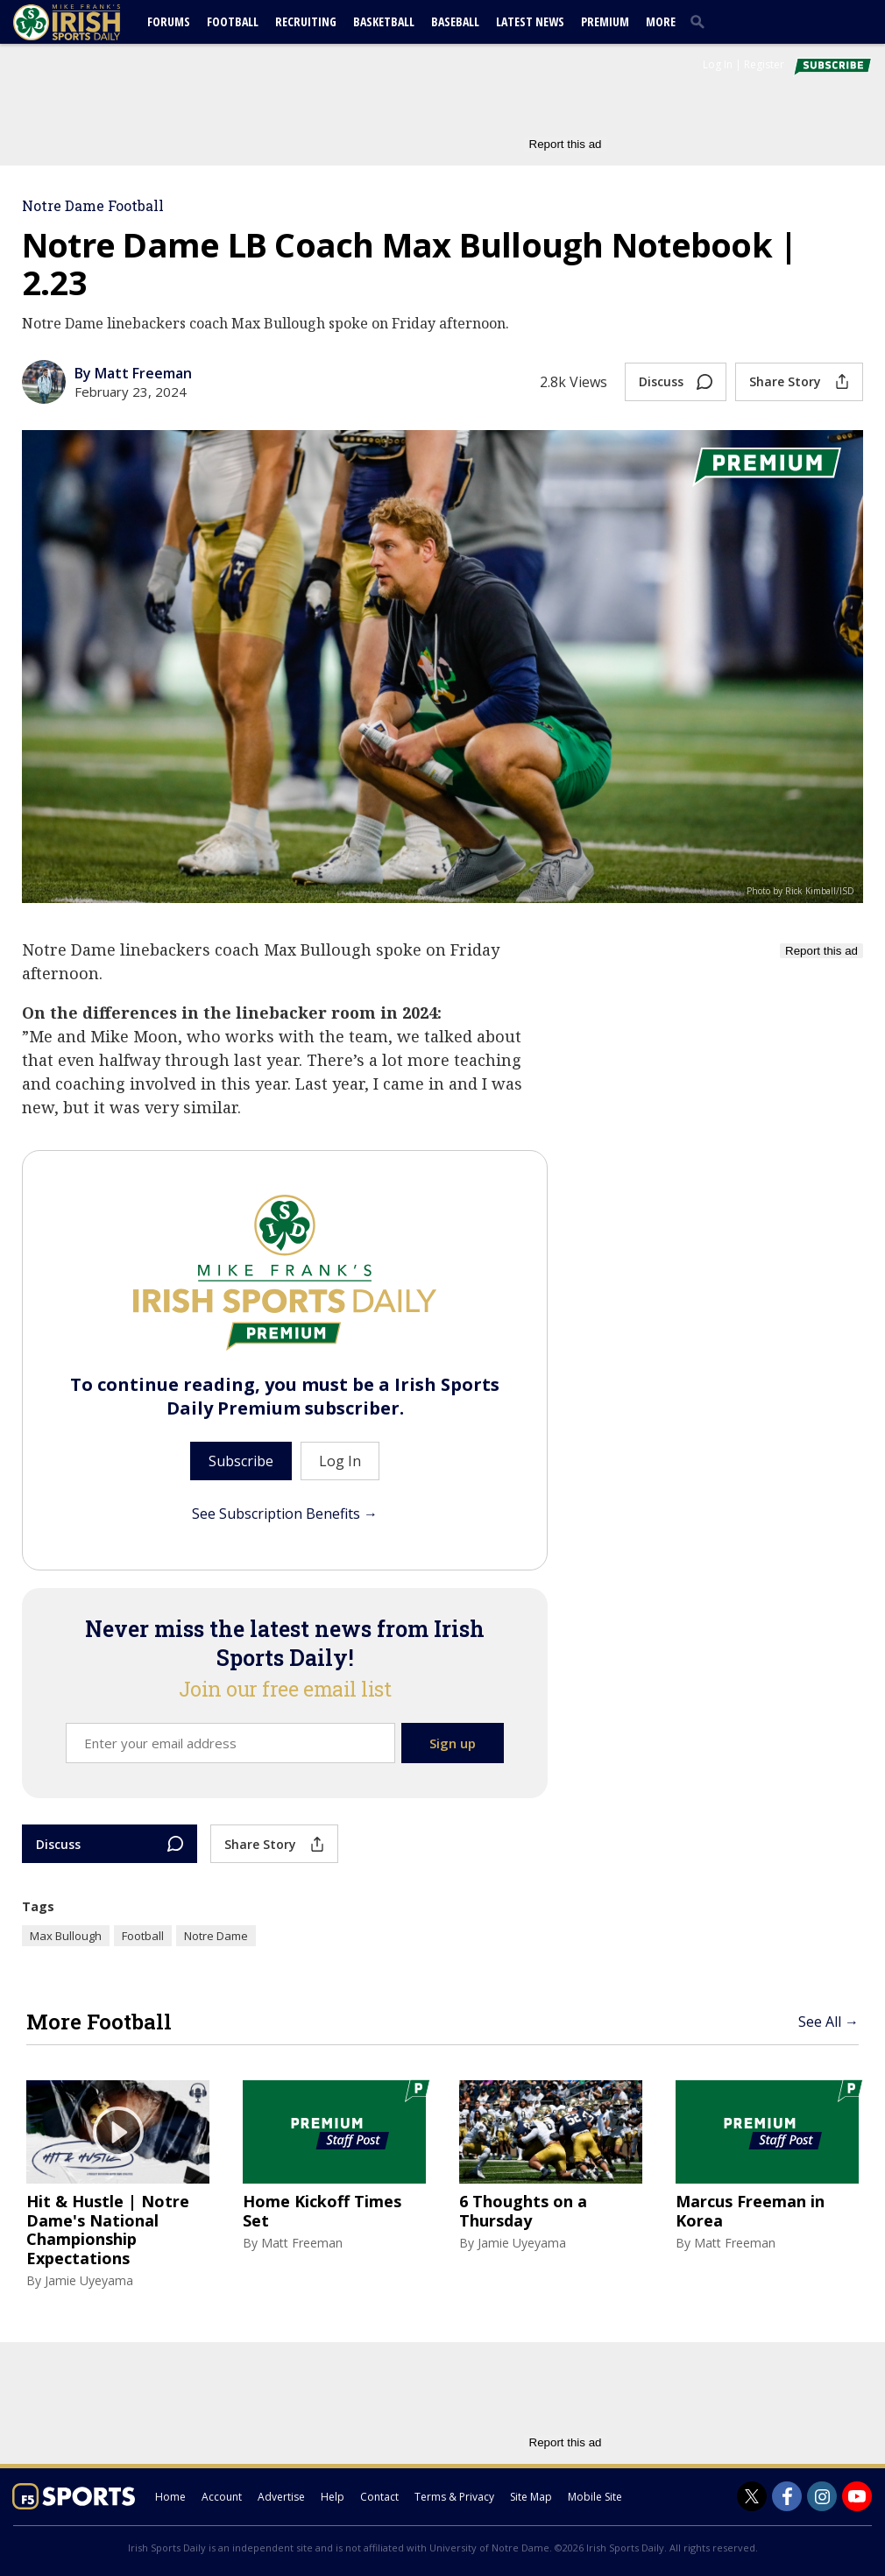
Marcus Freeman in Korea (750, 2211)
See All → (828, 2021)
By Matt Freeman (133, 373)
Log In (718, 64)
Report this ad (565, 144)
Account (222, 2496)
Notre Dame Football (93, 205)
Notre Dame (216, 1936)
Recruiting (305, 21)
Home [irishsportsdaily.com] (170, 2496)
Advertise (281, 2496)
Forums (168, 21)
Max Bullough (66, 1936)
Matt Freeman (302, 2242)
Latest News (530, 21)
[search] (701, 21)
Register (764, 64)
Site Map (531, 2496)
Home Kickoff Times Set (322, 2211)
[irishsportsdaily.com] (87, 22)
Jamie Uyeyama (89, 2280)
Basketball (383, 21)
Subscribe (241, 1461)
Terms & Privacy (454, 2496)
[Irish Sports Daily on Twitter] (752, 2496)
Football (232, 21)
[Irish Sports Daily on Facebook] (787, 2496)
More (661, 21)
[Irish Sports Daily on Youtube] (857, 2496)
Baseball (455, 21)
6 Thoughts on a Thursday (523, 2211)
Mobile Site (595, 2496)
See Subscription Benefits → (285, 1513)
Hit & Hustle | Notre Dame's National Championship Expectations (107, 2230)
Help (332, 2496)
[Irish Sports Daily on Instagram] (822, 2496)
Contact (379, 2496)
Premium (605, 21)
